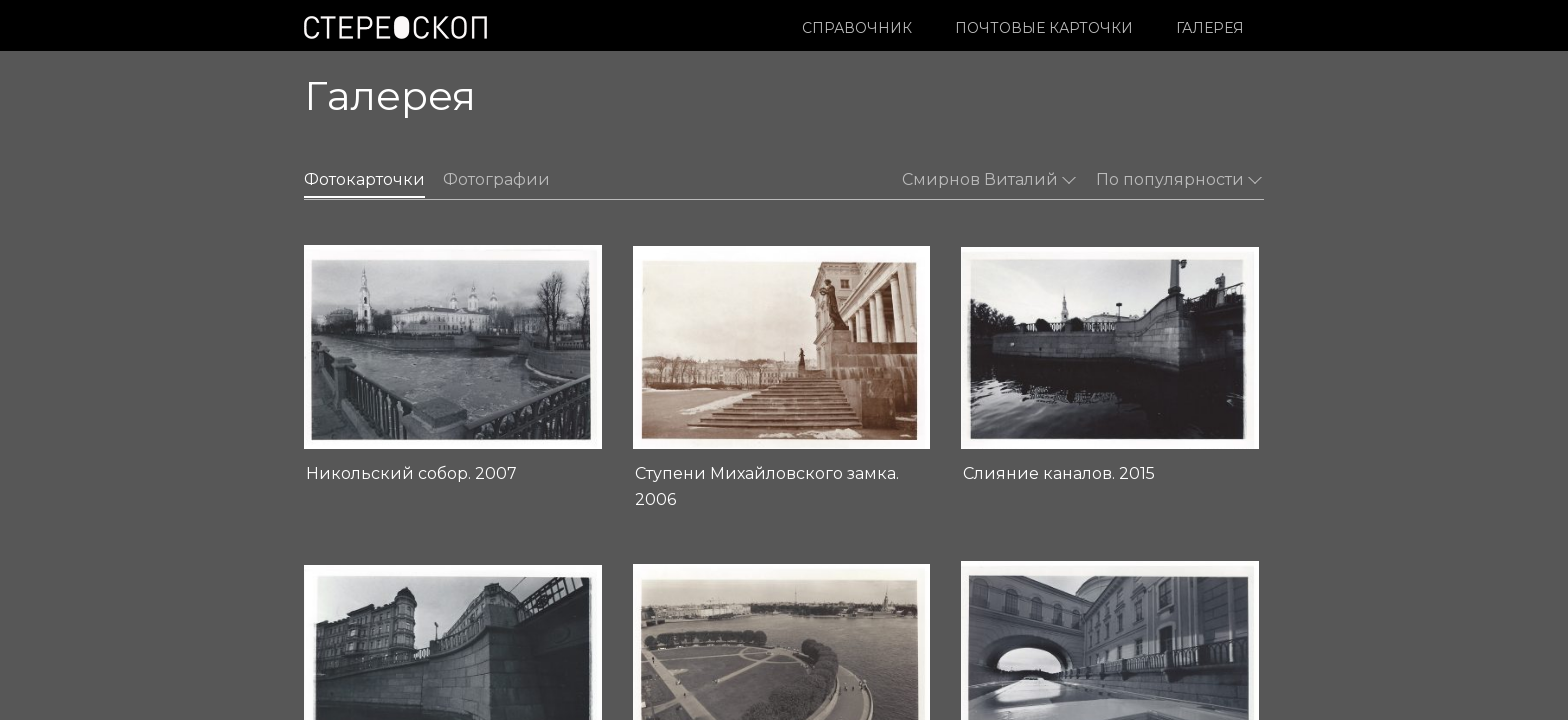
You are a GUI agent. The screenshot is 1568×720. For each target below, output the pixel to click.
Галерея (1210, 28)
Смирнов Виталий (989, 179)
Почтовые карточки (1044, 28)
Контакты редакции (687, 643)
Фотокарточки (364, 179)
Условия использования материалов (429, 643)
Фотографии (496, 179)
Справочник (857, 28)
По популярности (1179, 179)
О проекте (657, 601)
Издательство (669, 622)
